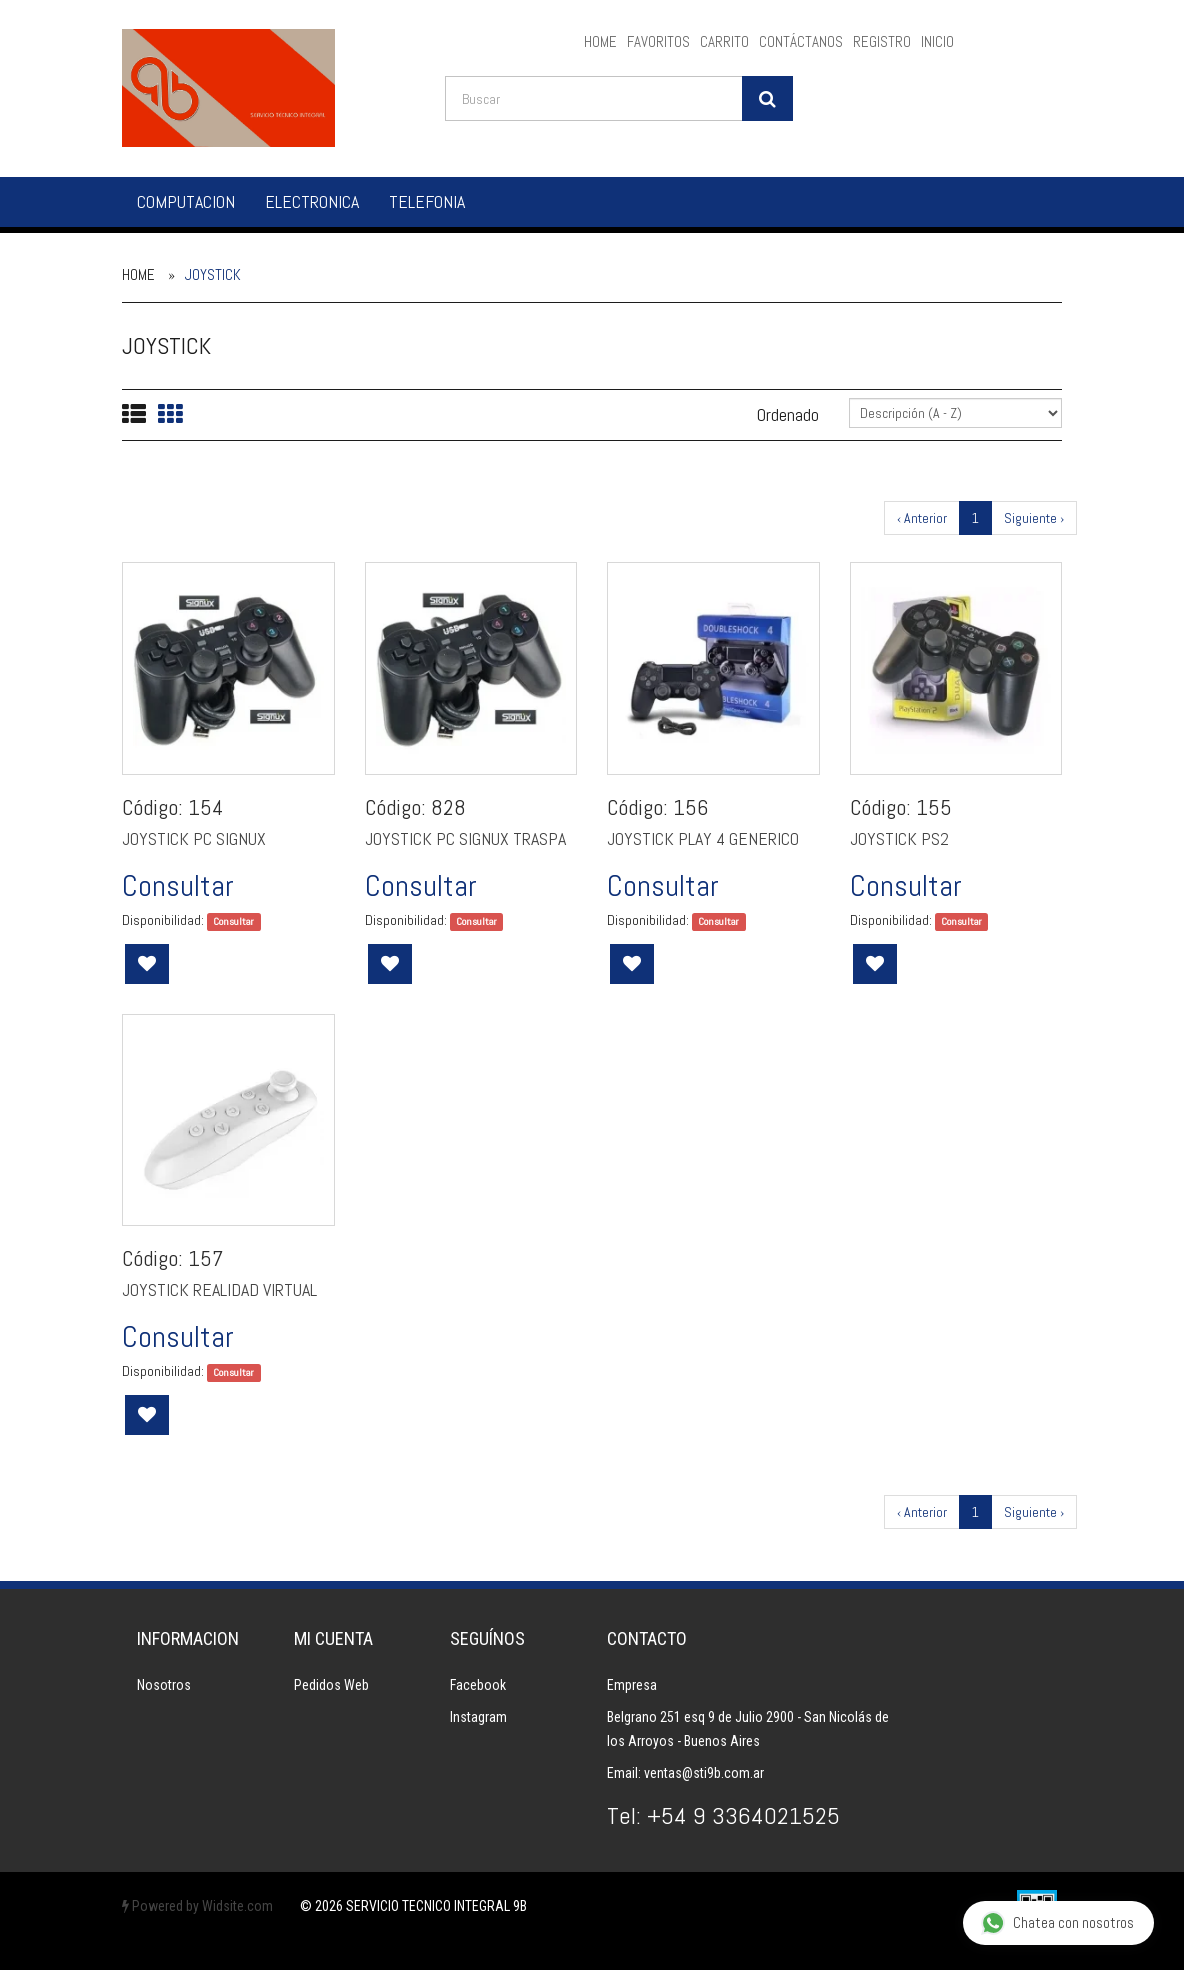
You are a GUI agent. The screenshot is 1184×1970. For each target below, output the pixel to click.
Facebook (478, 1685)
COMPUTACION (186, 201)
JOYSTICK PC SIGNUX (194, 838)
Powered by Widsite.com (197, 1906)
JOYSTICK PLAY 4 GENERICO (703, 838)
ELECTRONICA (312, 201)
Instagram (478, 1717)
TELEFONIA (427, 201)
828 (448, 807)
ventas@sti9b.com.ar (704, 1773)
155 (934, 807)
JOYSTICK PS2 (899, 838)
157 (205, 1258)
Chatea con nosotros (1057, 1923)
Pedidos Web (331, 1685)
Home (138, 274)
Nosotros (164, 1685)
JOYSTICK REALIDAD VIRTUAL (219, 1289)
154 (206, 807)
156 (690, 807)
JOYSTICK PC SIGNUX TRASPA (465, 838)
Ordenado (788, 414)
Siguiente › (1034, 518)
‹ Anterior (922, 518)
